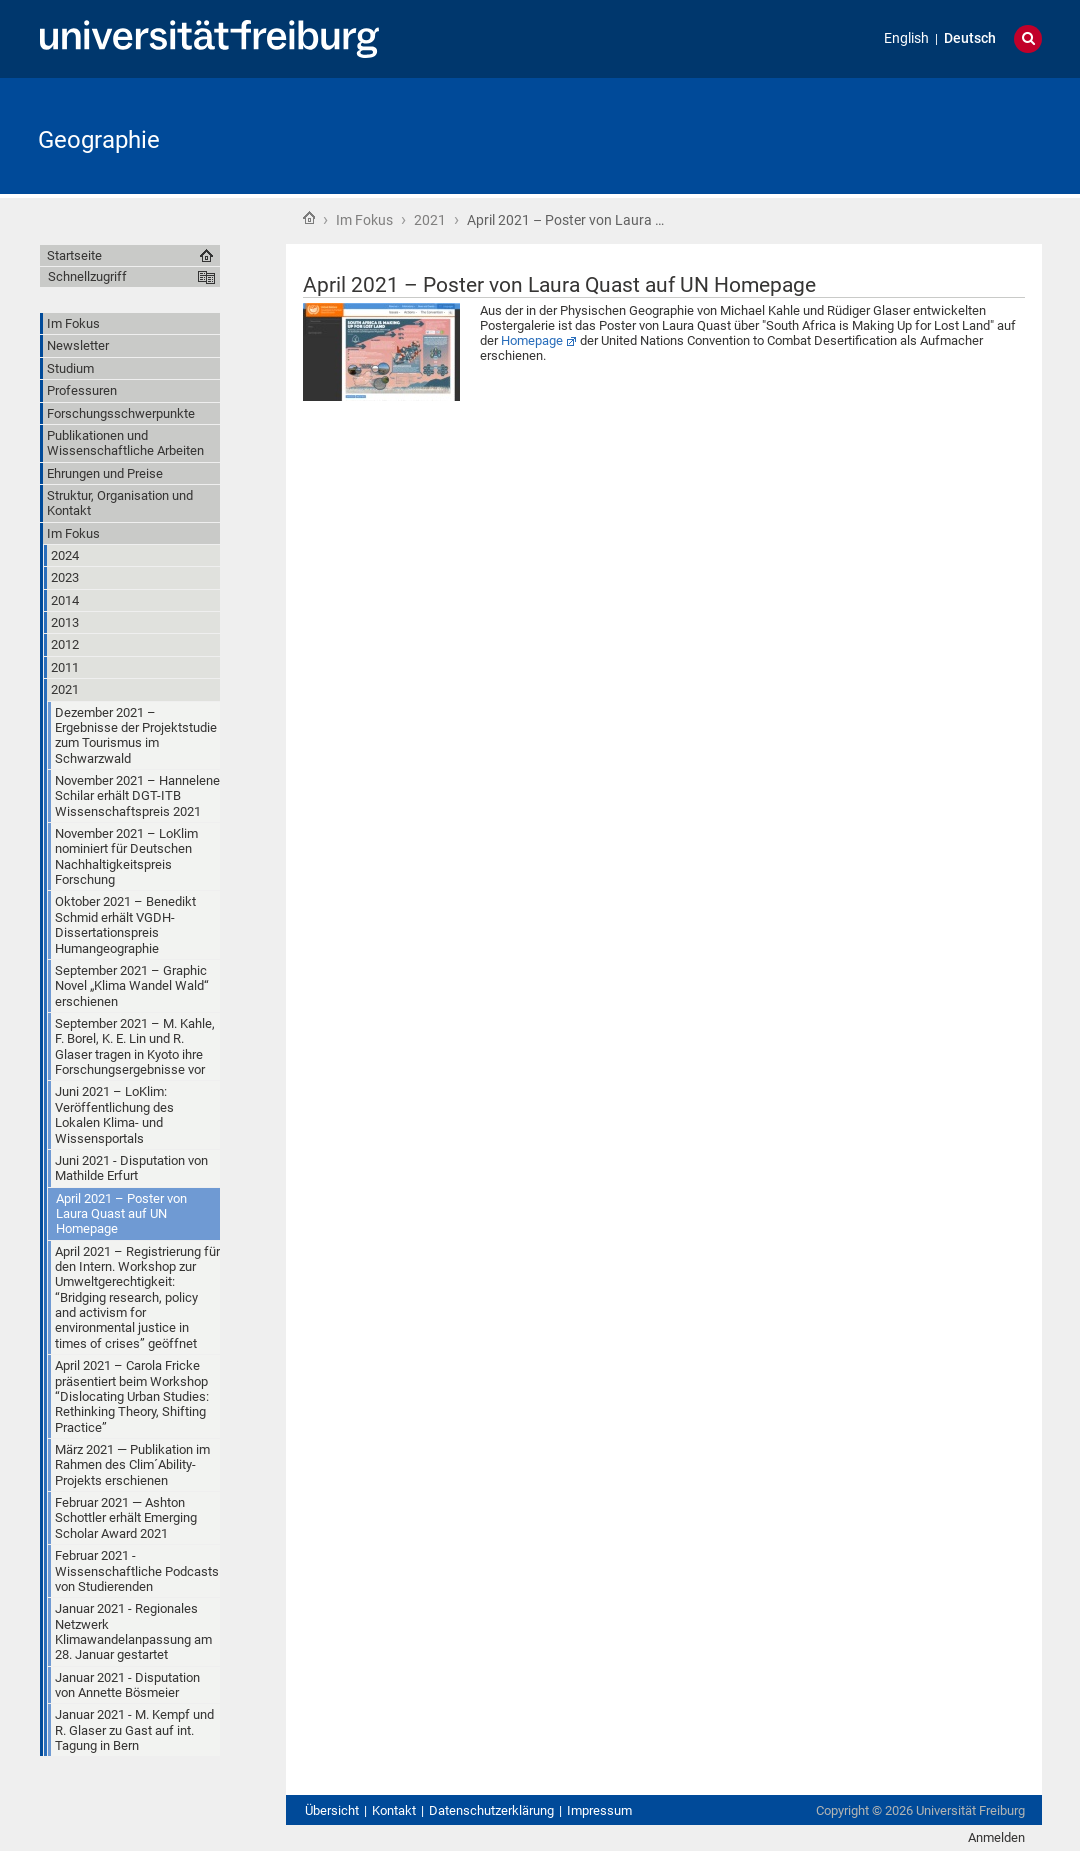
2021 (430, 220)
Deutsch (970, 38)
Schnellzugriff (87, 276)
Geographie (99, 140)
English (906, 38)
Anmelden (996, 1837)
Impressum (599, 1810)
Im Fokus (364, 220)
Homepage (532, 340)
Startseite (309, 218)
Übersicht (332, 1810)
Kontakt (394, 1810)
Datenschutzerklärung (491, 1810)
